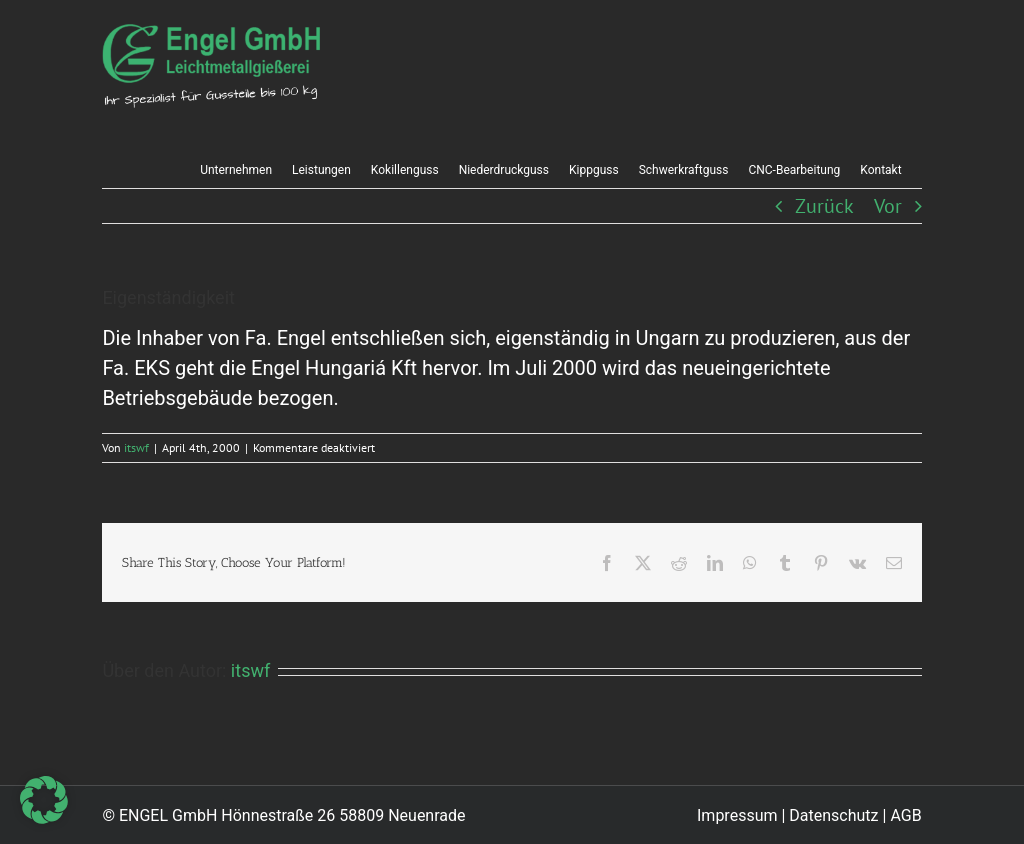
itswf (136, 447)
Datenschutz (833, 815)
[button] (44, 800)
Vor (888, 206)
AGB (905, 815)
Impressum (737, 815)
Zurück (824, 206)
